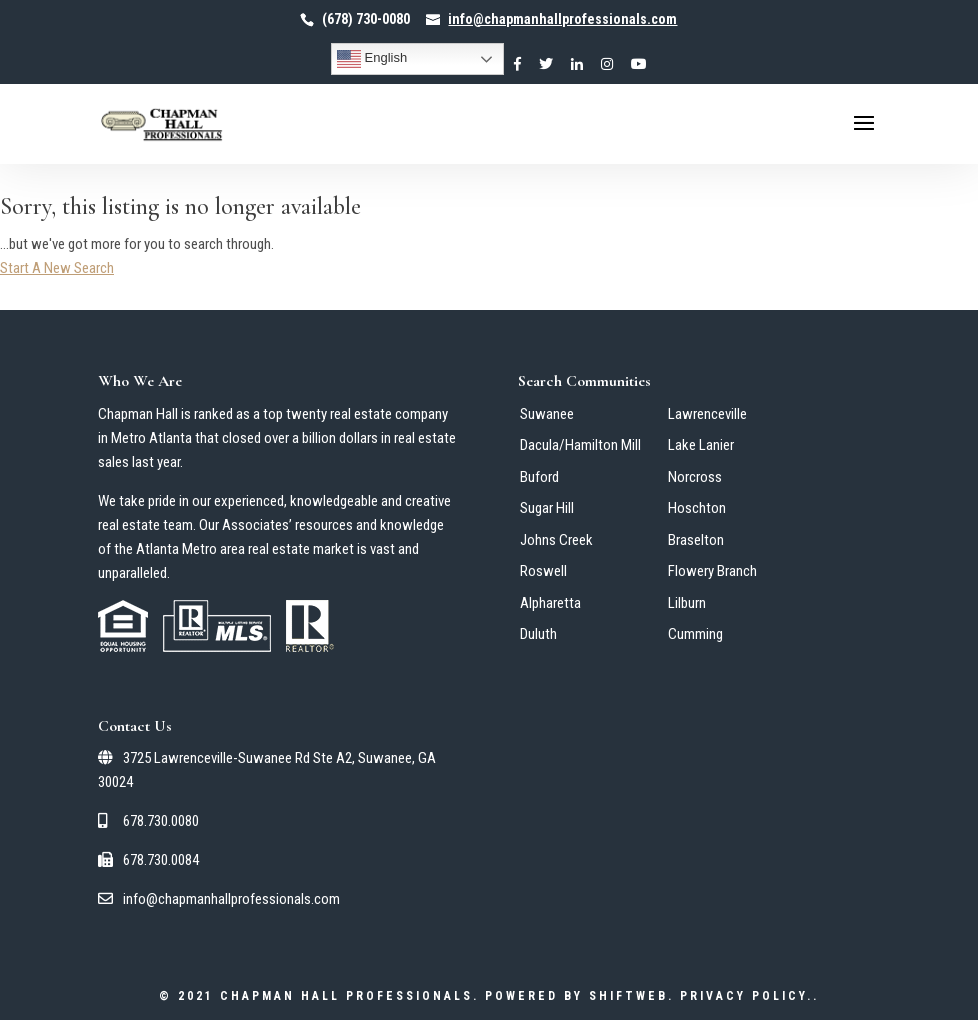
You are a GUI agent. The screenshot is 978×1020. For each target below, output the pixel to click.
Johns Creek (556, 540)
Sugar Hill (547, 508)
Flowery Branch (712, 571)
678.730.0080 (148, 821)
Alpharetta (550, 603)
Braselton (696, 540)
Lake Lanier (701, 445)
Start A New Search (57, 268)
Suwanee (547, 414)
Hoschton (697, 508)
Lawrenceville (707, 414)
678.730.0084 (148, 860)
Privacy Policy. (746, 996)
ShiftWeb (628, 996)
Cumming (695, 634)
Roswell (543, 571)
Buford (539, 477)
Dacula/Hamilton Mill (580, 445)
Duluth (538, 634)
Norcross (695, 477)
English (372, 59)
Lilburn (687, 603)
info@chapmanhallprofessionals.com (219, 899)
